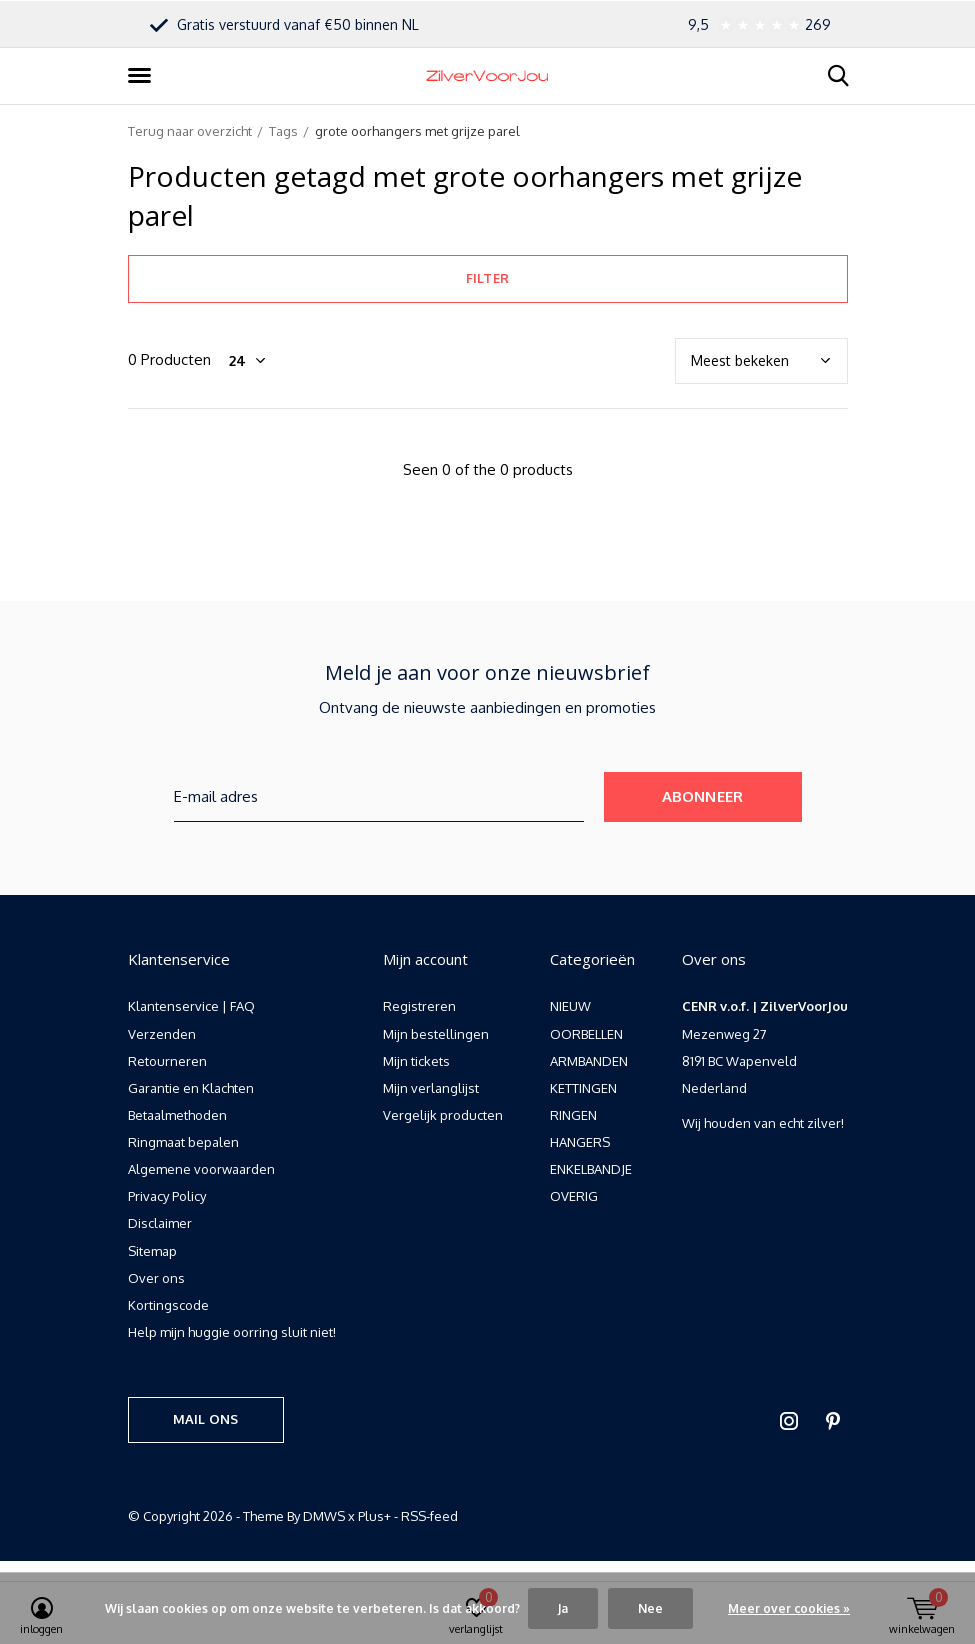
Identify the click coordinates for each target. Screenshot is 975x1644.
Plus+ (374, 1516)
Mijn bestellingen (436, 1034)
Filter (487, 278)
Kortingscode (168, 1305)
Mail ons (205, 1419)
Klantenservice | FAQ (191, 1006)
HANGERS (580, 1142)
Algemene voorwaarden (201, 1169)
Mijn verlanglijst (431, 1088)
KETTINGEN (583, 1088)
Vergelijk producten (443, 1115)
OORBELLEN (586, 1034)
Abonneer (703, 796)
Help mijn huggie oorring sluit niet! (232, 1332)
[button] (143, 76)
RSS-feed (429, 1516)
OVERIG (574, 1196)
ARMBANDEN (589, 1061)
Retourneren (167, 1061)
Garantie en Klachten (191, 1088)
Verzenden (162, 1034)
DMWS (324, 1516)
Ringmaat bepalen (183, 1142)
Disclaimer (160, 1223)
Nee (650, 1608)
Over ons (156, 1278)
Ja (563, 1608)
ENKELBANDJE (591, 1169)
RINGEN (573, 1115)
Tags (283, 131)
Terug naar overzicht (190, 131)
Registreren (419, 1006)
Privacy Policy (167, 1196)
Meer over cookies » (789, 1608)
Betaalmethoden (177, 1115)
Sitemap (152, 1251)
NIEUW (570, 1006)
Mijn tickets (416, 1061)
